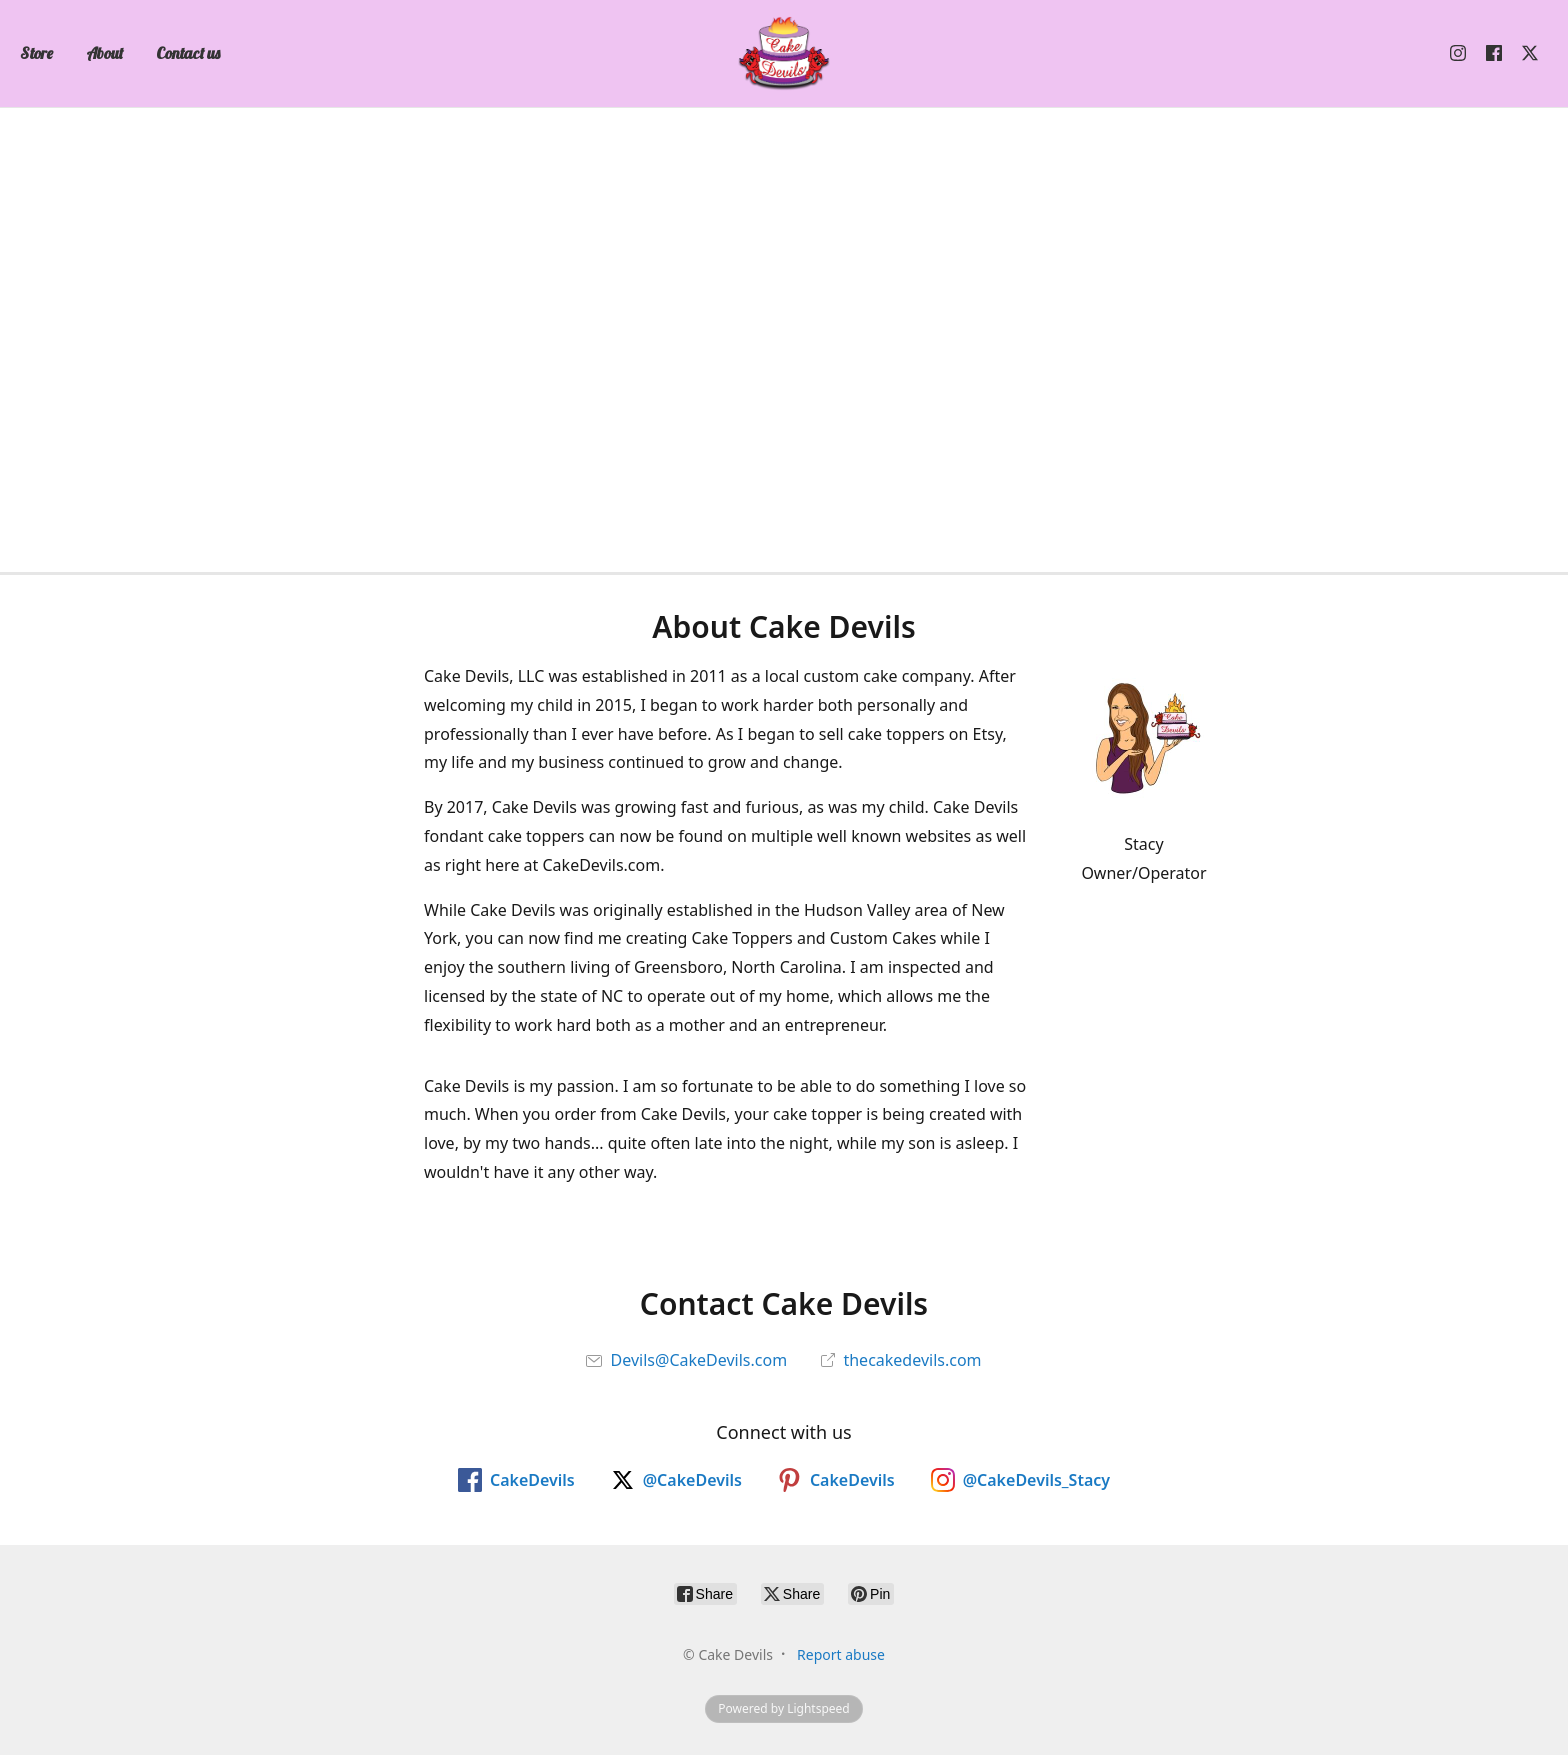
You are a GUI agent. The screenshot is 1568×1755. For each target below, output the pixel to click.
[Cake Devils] (784, 53)
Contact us (188, 53)
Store (36, 53)
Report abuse (841, 1654)
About (104, 53)
